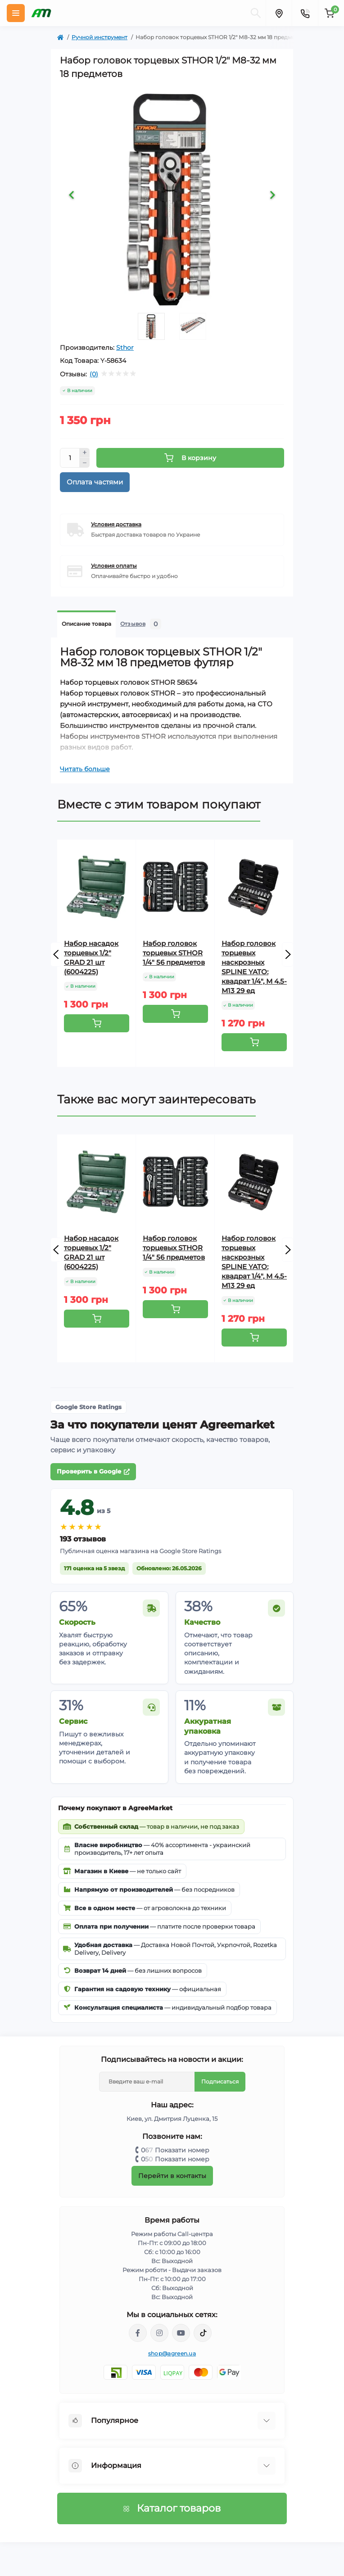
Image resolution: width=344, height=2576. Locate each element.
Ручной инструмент (99, 37)
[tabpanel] (172, 197)
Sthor (125, 347)
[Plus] (85, 453)
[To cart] (96, 1023)
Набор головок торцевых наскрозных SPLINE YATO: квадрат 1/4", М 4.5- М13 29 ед (254, 967)
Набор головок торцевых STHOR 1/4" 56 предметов (174, 953)
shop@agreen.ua (172, 2353)
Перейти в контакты (172, 2176)
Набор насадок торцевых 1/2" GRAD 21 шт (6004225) (91, 957)
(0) (94, 374)
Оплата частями (95, 482)
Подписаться (220, 2081)
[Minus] (85, 463)
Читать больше (85, 769)
